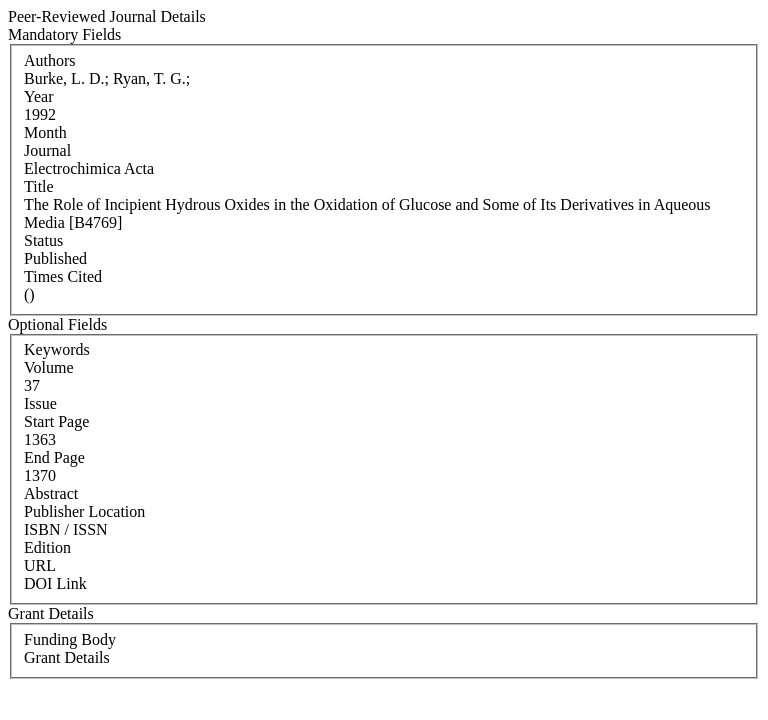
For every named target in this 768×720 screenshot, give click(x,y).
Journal (47, 150)
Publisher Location (84, 511)
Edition (47, 547)
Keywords (57, 349)
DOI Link (55, 583)
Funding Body (70, 639)
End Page (54, 457)
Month (45, 132)
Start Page (56, 421)
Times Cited (63, 276)
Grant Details (67, 657)
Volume (48, 367)
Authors (50, 60)
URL (40, 565)
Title (39, 186)
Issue (40, 403)
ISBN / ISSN (66, 529)
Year (38, 96)
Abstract (51, 493)
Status (43, 240)
